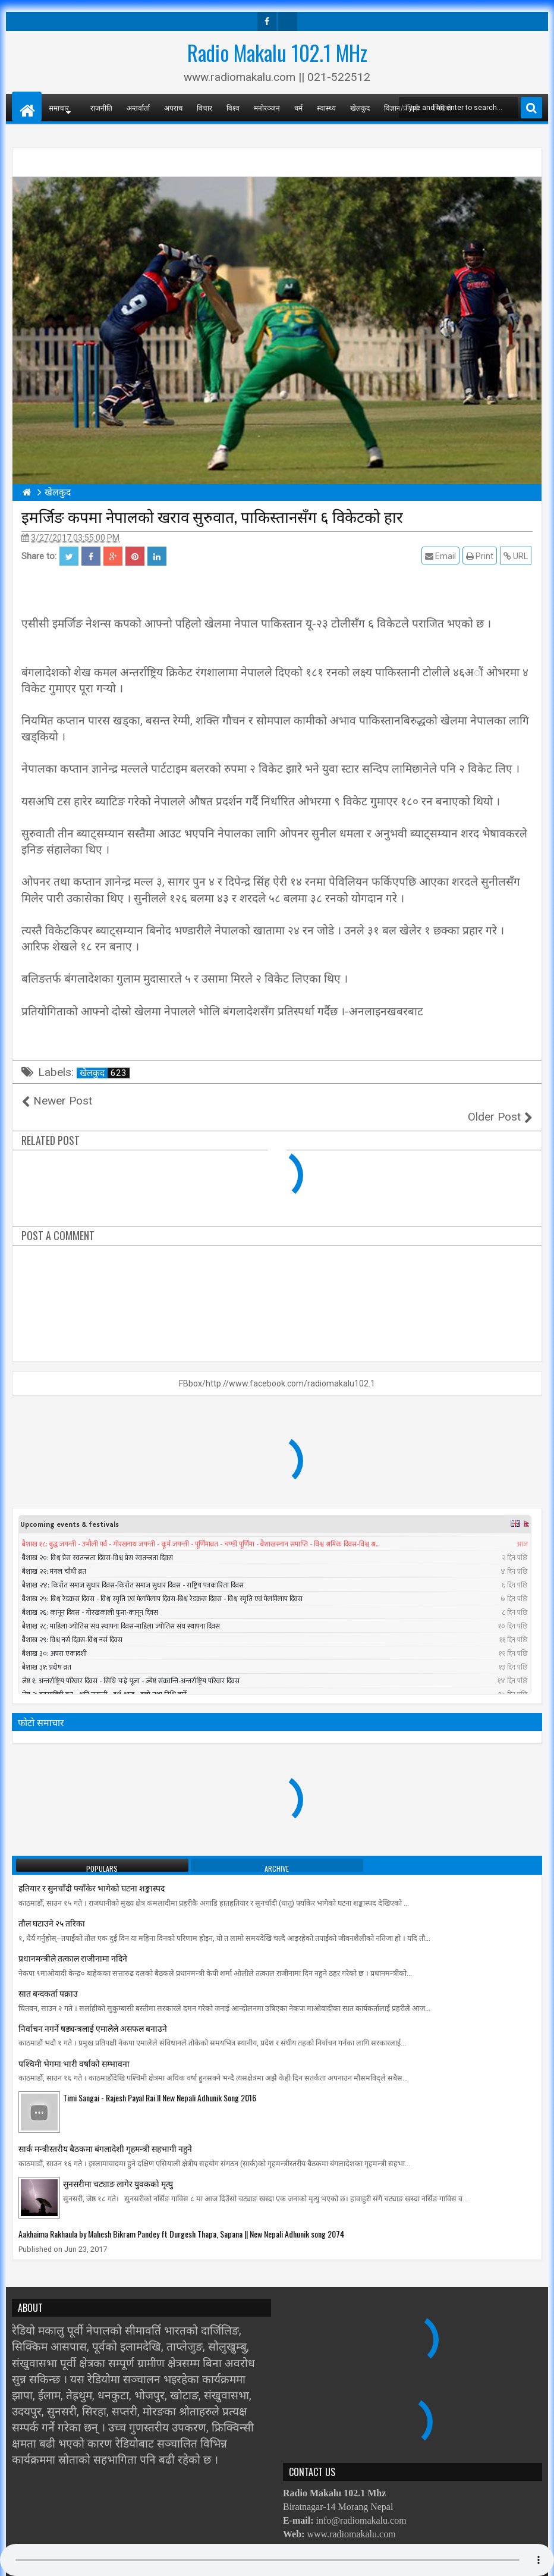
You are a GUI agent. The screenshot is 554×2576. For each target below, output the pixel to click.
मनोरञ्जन (267, 107)
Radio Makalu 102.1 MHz (277, 52)
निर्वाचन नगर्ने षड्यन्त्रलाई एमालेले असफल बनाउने (92, 2012)
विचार (204, 107)
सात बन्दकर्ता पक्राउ (48, 1977)
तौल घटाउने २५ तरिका (51, 1906)
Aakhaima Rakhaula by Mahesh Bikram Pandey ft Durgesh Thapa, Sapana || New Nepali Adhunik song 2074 (181, 2217)
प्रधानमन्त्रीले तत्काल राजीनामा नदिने (72, 1941)
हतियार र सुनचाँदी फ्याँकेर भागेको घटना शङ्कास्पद (91, 1871)
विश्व (233, 107)
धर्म (298, 107)
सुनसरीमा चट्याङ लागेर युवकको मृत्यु (118, 2167)
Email (441, 555)
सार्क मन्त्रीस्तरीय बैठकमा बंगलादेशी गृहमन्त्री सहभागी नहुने (105, 2132)
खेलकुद (360, 107)
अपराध (173, 107)
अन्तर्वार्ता (138, 107)
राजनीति (101, 107)
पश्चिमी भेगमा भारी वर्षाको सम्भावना (74, 2046)
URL (517, 555)
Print (481, 555)
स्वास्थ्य (326, 107)
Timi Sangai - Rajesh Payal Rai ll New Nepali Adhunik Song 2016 (159, 2081)
